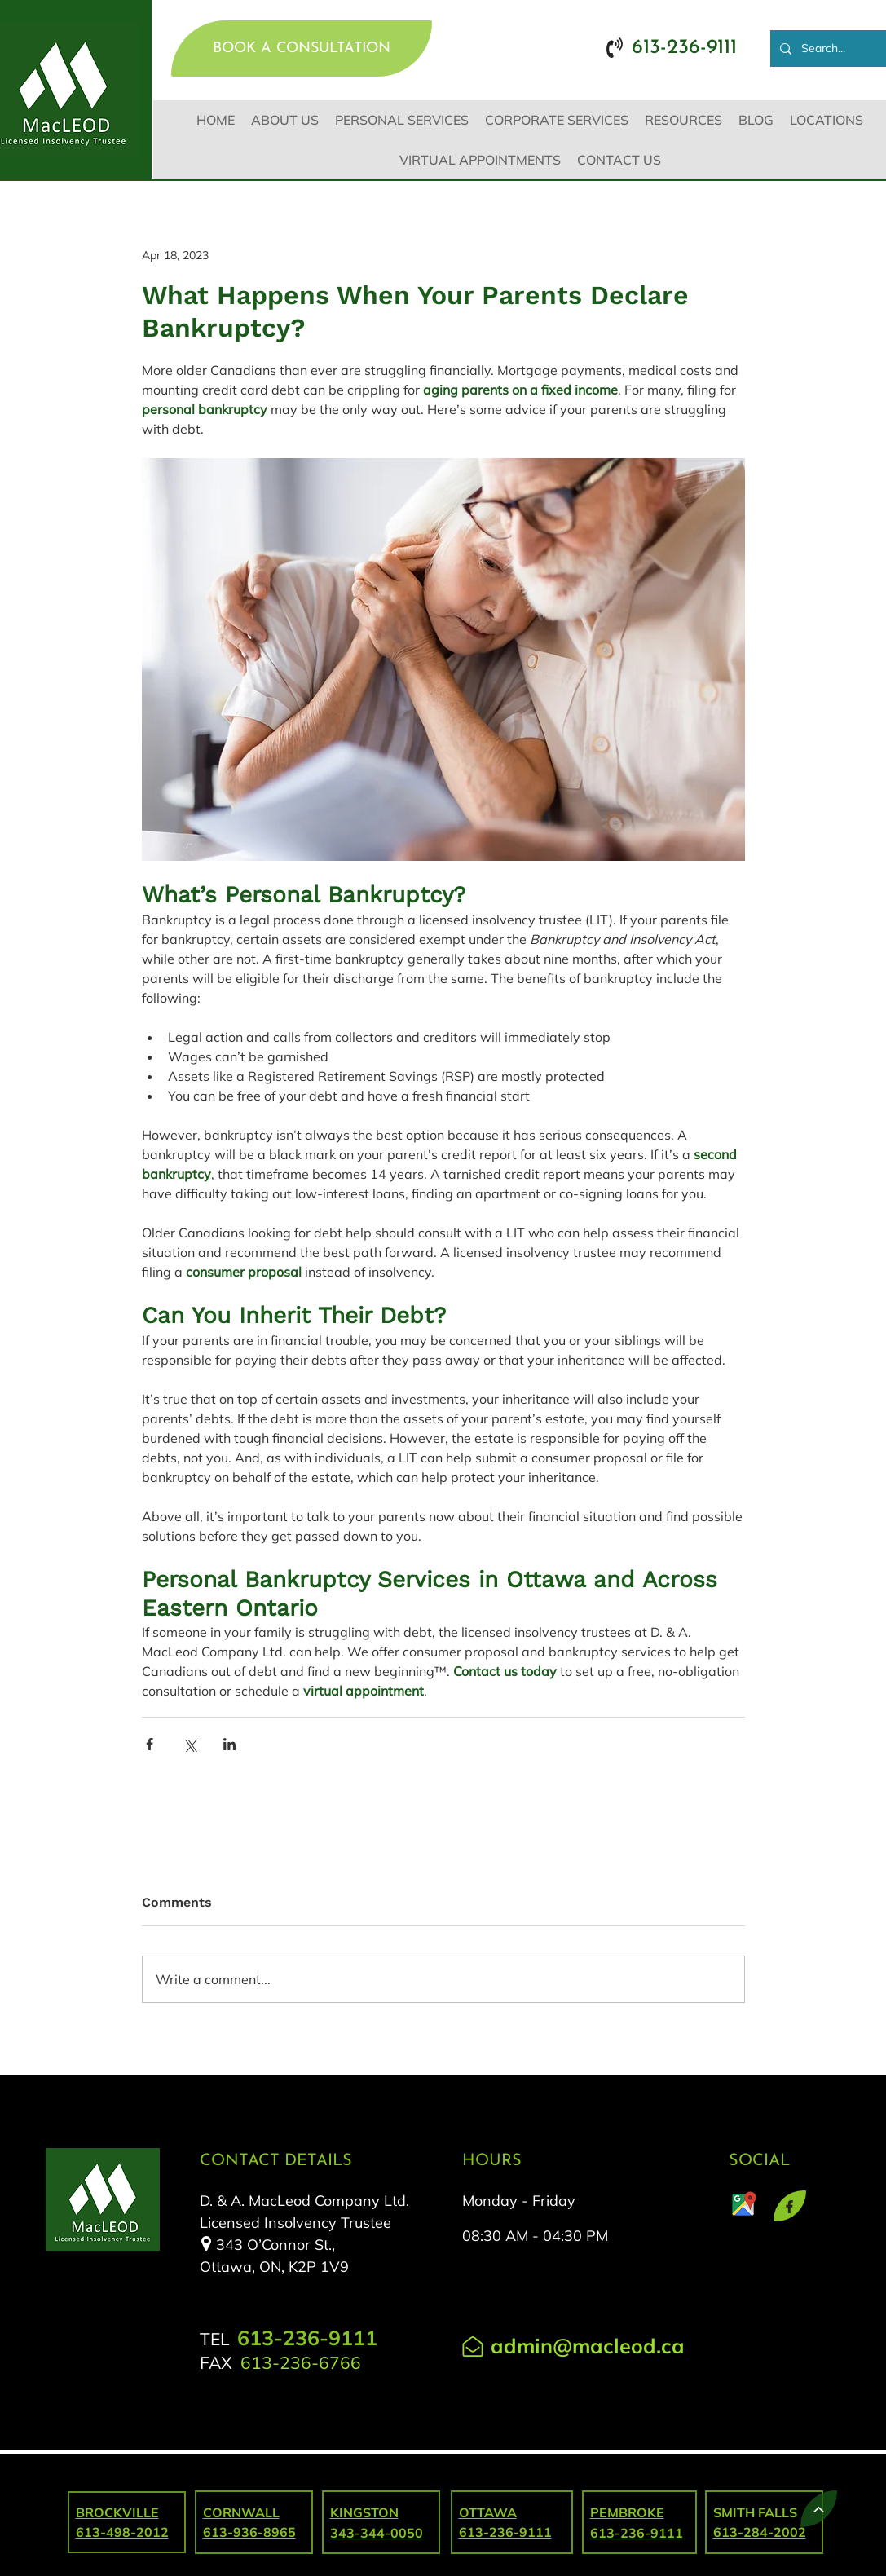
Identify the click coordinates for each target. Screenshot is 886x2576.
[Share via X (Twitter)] (189, 1744)
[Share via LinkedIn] (229, 1744)
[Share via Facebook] (149, 1744)
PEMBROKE (627, 2512)
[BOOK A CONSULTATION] (301, 48)
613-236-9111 (636, 2533)
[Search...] (830, 48)
